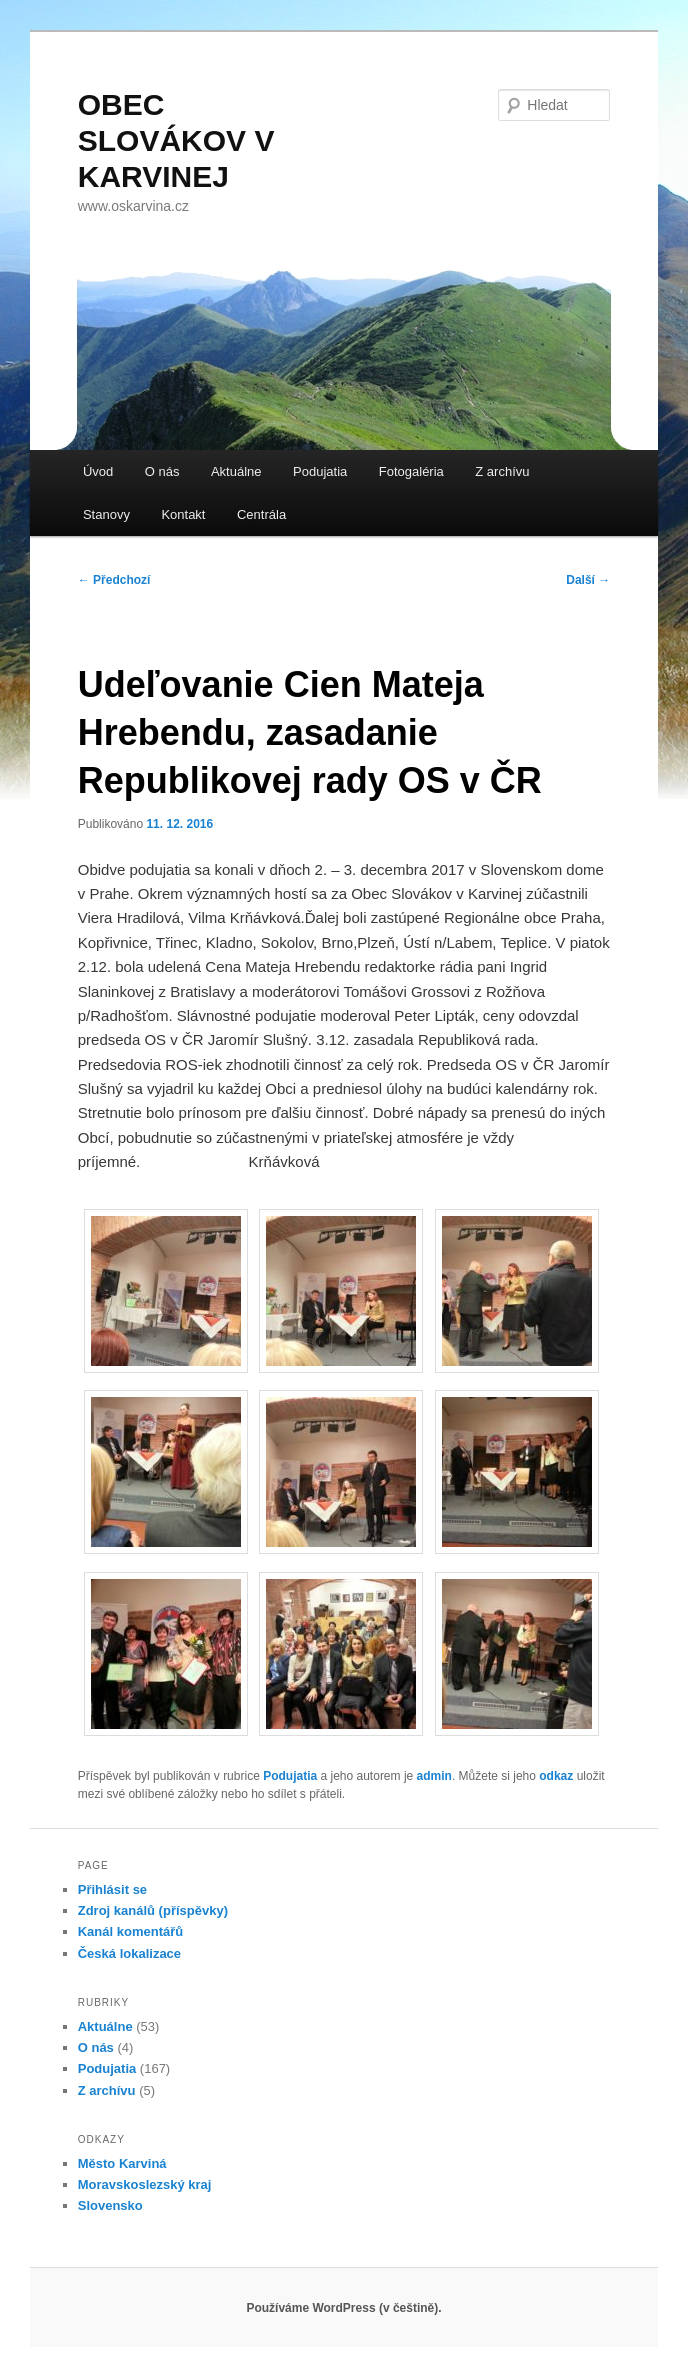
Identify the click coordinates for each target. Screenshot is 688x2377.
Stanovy (106, 514)
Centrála (261, 514)
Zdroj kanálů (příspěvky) (153, 1910)
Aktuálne (236, 471)
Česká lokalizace (129, 1953)
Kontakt (183, 514)
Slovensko (110, 2205)
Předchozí (114, 580)
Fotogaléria (411, 471)
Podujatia (320, 471)
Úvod (98, 471)
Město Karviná (122, 2163)
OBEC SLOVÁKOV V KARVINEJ (176, 140)
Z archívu (502, 471)
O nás (162, 471)
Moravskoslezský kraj (145, 2184)
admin (434, 1776)
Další (588, 580)
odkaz (556, 1776)
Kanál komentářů (130, 1931)
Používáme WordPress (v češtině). (343, 2308)
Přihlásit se (112, 1889)
